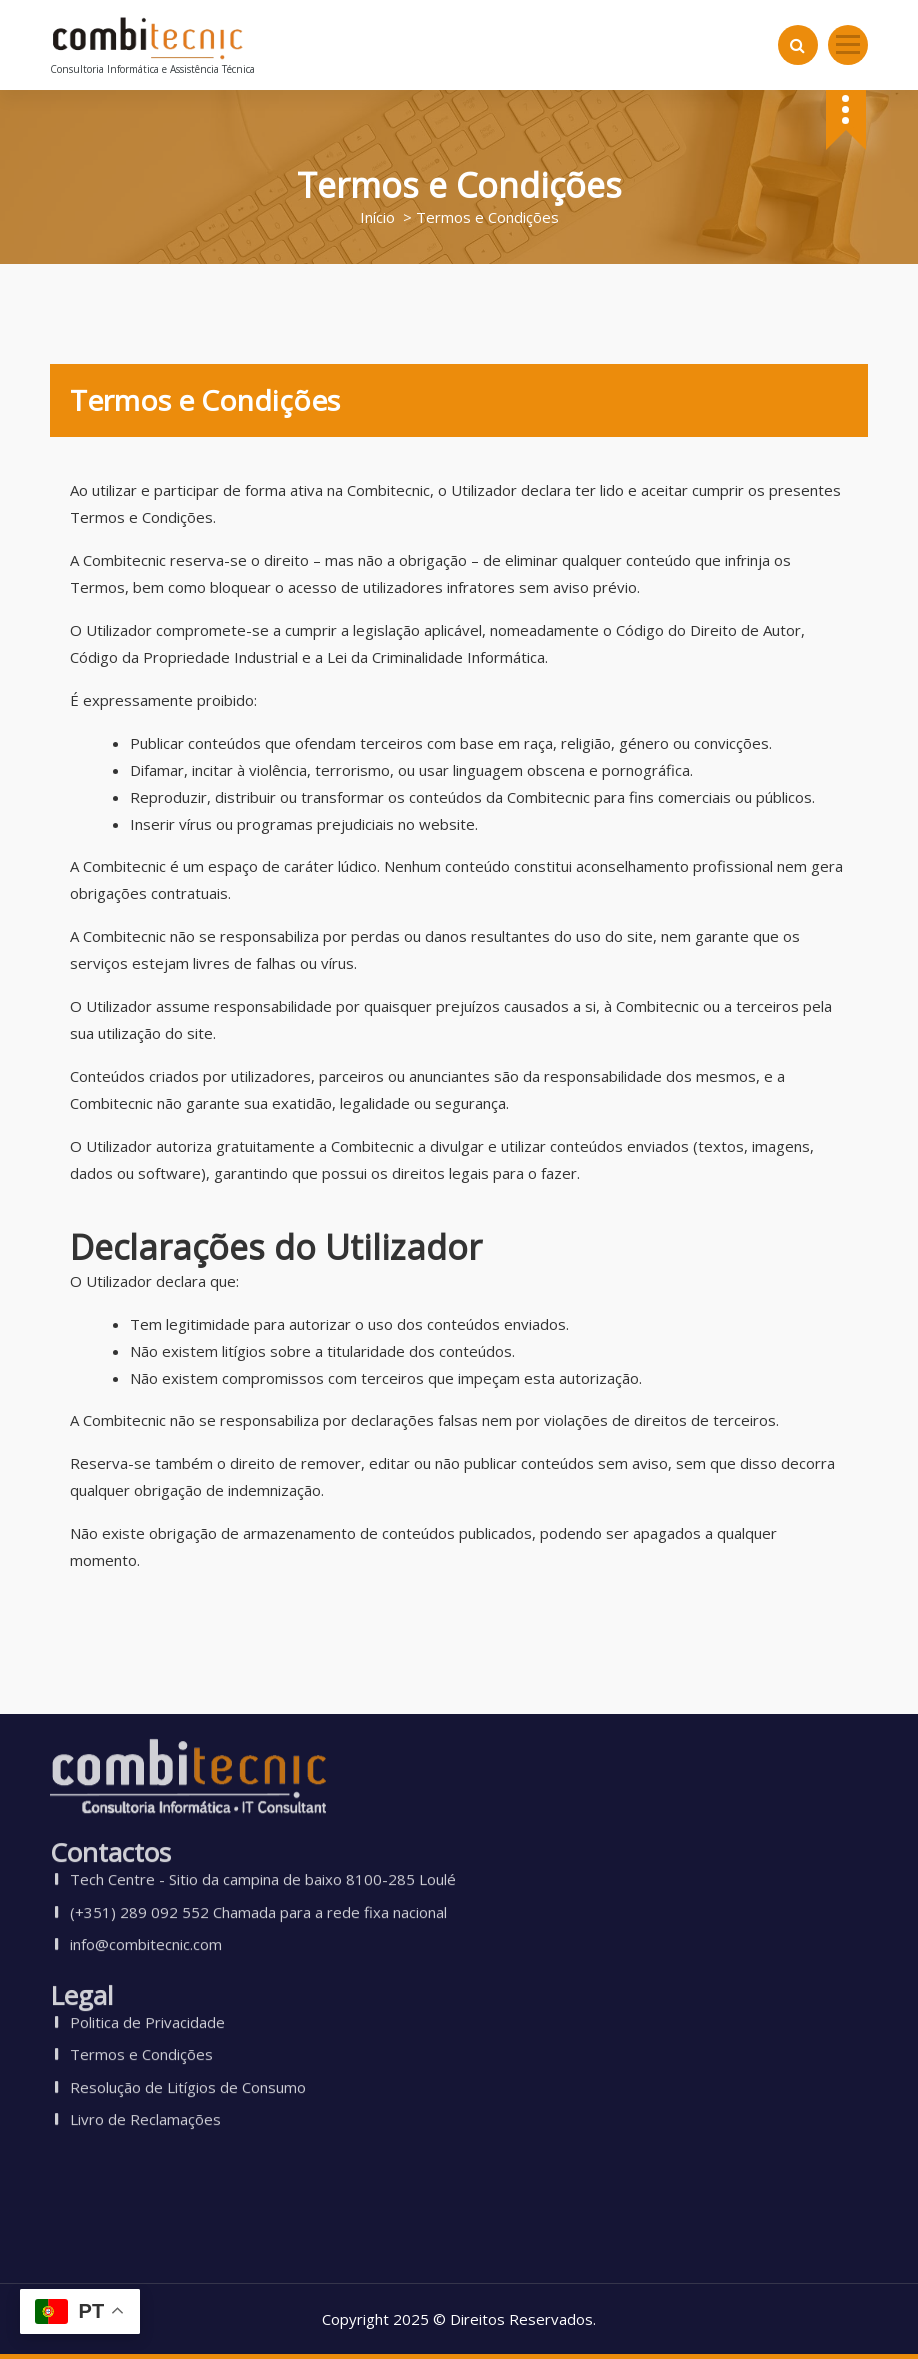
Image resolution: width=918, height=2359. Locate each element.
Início (377, 217)
